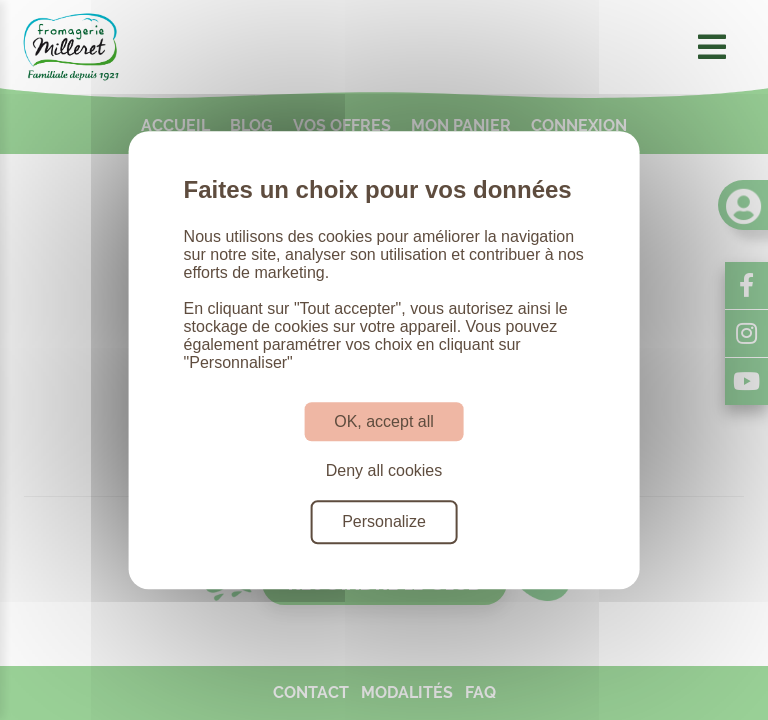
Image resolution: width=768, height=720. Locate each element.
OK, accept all (384, 421)
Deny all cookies (384, 470)
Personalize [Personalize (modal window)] (384, 522)
